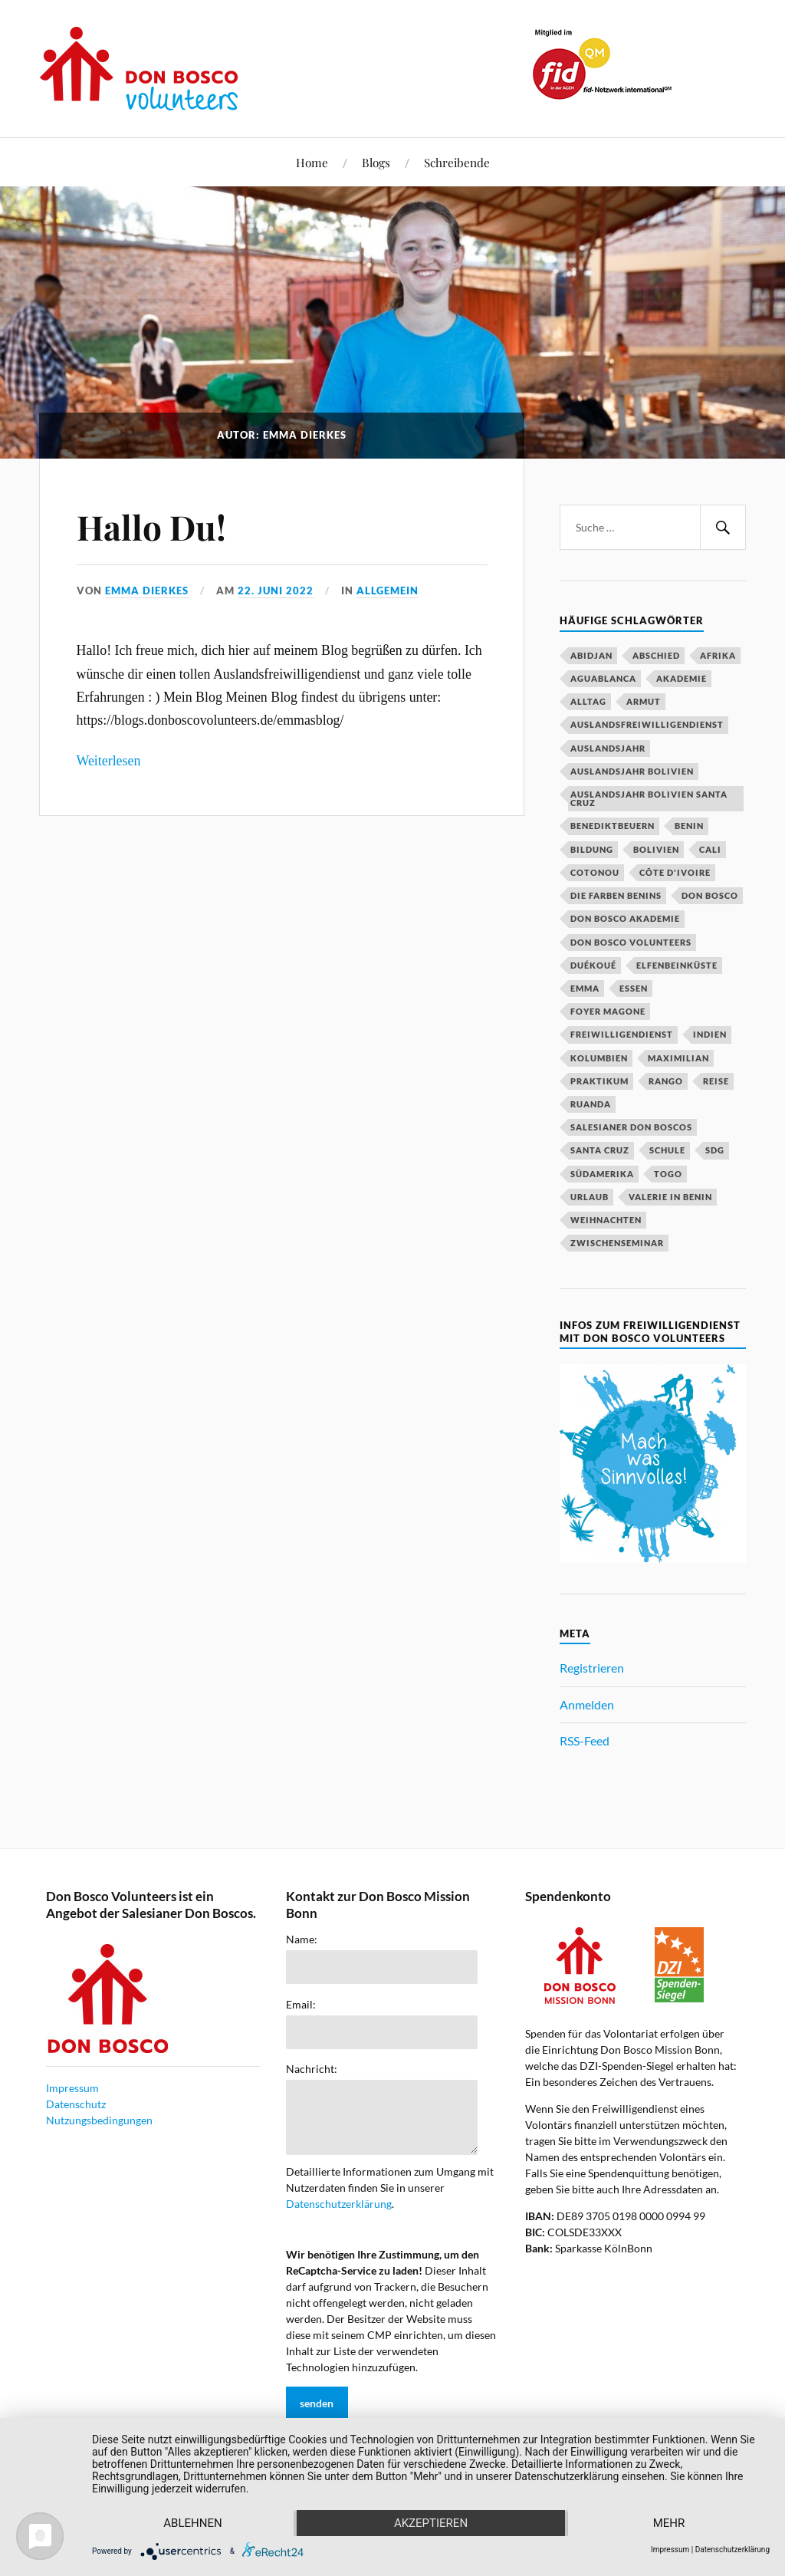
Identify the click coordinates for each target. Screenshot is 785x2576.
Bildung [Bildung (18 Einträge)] (591, 849)
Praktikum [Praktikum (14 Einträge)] (599, 1081)
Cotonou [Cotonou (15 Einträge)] (594, 872)
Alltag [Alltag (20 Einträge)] (588, 701)
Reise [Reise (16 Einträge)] (716, 1081)
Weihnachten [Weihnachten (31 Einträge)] (606, 1220)
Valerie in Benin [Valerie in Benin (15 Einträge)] (670, 1197)
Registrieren (592, 1667)
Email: (301, 2004)
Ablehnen (192, 2523)
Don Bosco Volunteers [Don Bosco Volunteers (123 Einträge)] (630, 942)
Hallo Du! (151, 526)
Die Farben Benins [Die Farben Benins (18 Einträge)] (616, 895)
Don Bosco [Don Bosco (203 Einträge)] (710, 895)
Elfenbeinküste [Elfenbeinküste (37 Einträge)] (677, 965)
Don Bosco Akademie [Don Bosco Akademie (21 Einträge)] (625, 918)
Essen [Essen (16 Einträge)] (633, 988)
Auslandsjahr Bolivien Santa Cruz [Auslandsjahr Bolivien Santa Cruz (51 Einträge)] (649, 798)
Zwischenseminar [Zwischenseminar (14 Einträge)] (617, 1243)
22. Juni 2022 (276, 590)
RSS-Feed (584, 1740)
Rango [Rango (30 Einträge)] (666, 1081)
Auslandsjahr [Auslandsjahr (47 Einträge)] (607, 748)
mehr (669, 2523)
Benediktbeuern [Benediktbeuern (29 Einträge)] (612, 826)
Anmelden (587, 1704)
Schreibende (457, 162)
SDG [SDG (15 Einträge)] (714, 1150)
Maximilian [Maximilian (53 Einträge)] (678, 1058)
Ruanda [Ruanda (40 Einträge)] (590, 1104)
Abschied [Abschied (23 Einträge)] (656, 655)
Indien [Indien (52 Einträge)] (710, 1034)
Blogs (376, 162)
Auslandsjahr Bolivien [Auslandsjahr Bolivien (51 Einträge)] (632, 771)
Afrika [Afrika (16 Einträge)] (718, 655)
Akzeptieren (431, 2523)
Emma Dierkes (147, 590)
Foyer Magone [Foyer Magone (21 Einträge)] (607, 1011)
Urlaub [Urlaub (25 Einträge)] (589, 1197)
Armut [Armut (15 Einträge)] (643, 701)
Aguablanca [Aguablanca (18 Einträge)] (603, 678)
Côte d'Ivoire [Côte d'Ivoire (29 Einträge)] (675, 872)
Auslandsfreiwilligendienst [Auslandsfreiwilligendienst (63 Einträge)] (647, 724)
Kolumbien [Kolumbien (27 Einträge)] (599, 1058)
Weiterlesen (109, 760)
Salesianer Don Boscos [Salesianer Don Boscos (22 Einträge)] (631, 1127)
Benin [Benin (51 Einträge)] (689, 826)
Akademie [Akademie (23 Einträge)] (681, 678)
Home (312, 162)
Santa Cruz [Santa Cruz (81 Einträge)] (599, 1150)
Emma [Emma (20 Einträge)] (584, 988)
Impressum (72, 2087)
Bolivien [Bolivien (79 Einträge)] (656, 849)
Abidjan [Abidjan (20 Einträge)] (591, 655)
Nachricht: (311, 2069)
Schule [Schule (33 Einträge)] (667, 1150)
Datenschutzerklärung (339, 2203)
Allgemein (387, 590)
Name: (301, 1939)
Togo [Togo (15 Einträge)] (668, 1174)
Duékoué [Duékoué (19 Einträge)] (593, 965)
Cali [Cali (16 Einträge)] (710, 849)
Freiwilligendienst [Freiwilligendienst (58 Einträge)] (621, 1034)
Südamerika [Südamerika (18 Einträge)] (602, 1174)
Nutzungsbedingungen (99, 2120)
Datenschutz (76, 2103)
